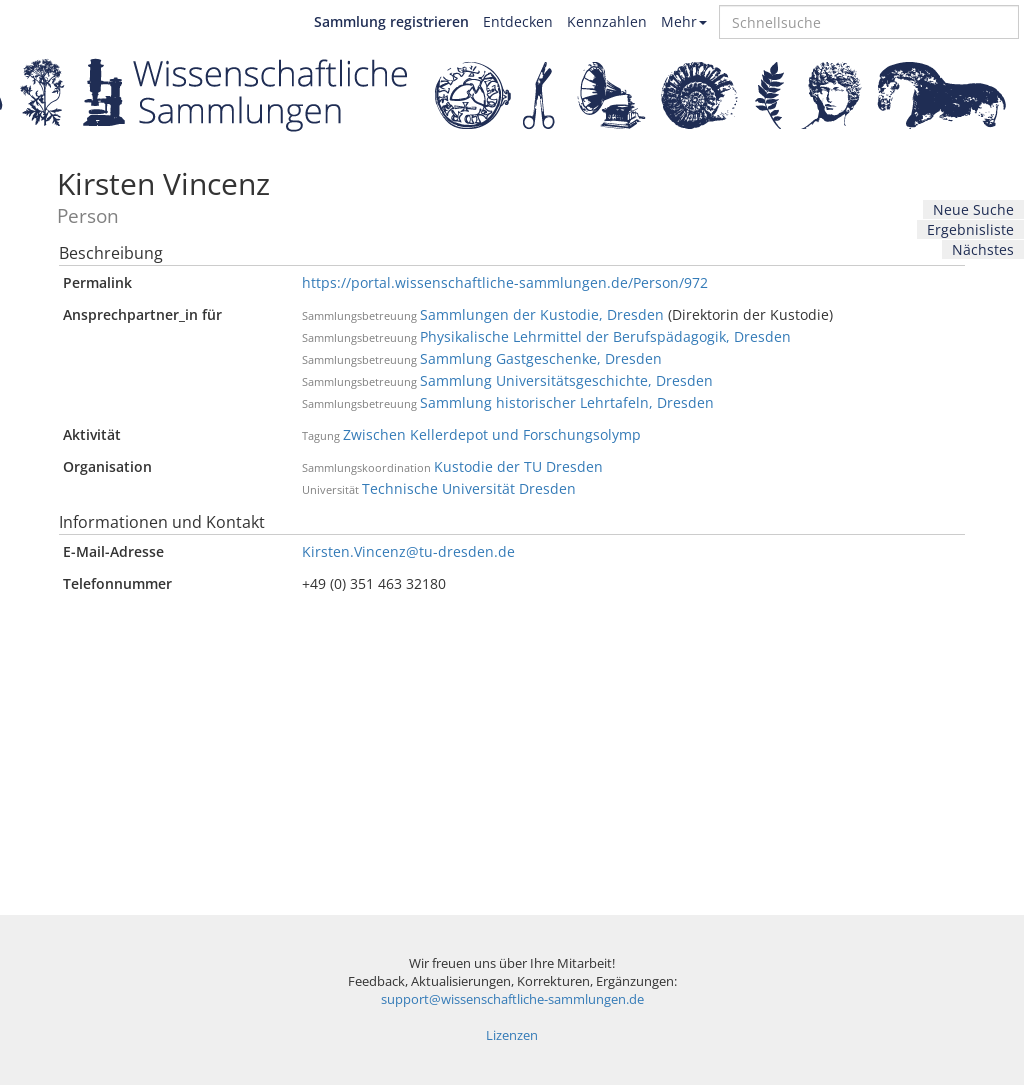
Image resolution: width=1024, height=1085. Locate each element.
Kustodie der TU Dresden (518, 466)
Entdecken (518, 21)
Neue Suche (973, 209)
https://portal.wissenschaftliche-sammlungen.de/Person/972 (505, 282)
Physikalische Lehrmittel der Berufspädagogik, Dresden (605, 336)
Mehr (684, 21)
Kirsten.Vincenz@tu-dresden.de (408, 551)
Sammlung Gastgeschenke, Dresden (541, 358)
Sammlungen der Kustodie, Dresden (542, 314)
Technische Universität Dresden (469, 488)
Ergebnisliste (970, 229)
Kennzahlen (607, 21)
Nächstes (983, 249)
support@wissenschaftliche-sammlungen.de (512, 999)
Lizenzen (512, 1035)
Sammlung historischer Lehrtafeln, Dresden (567, 402)
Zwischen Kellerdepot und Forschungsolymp (492, 434)
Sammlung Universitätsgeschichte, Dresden (566, 380)
